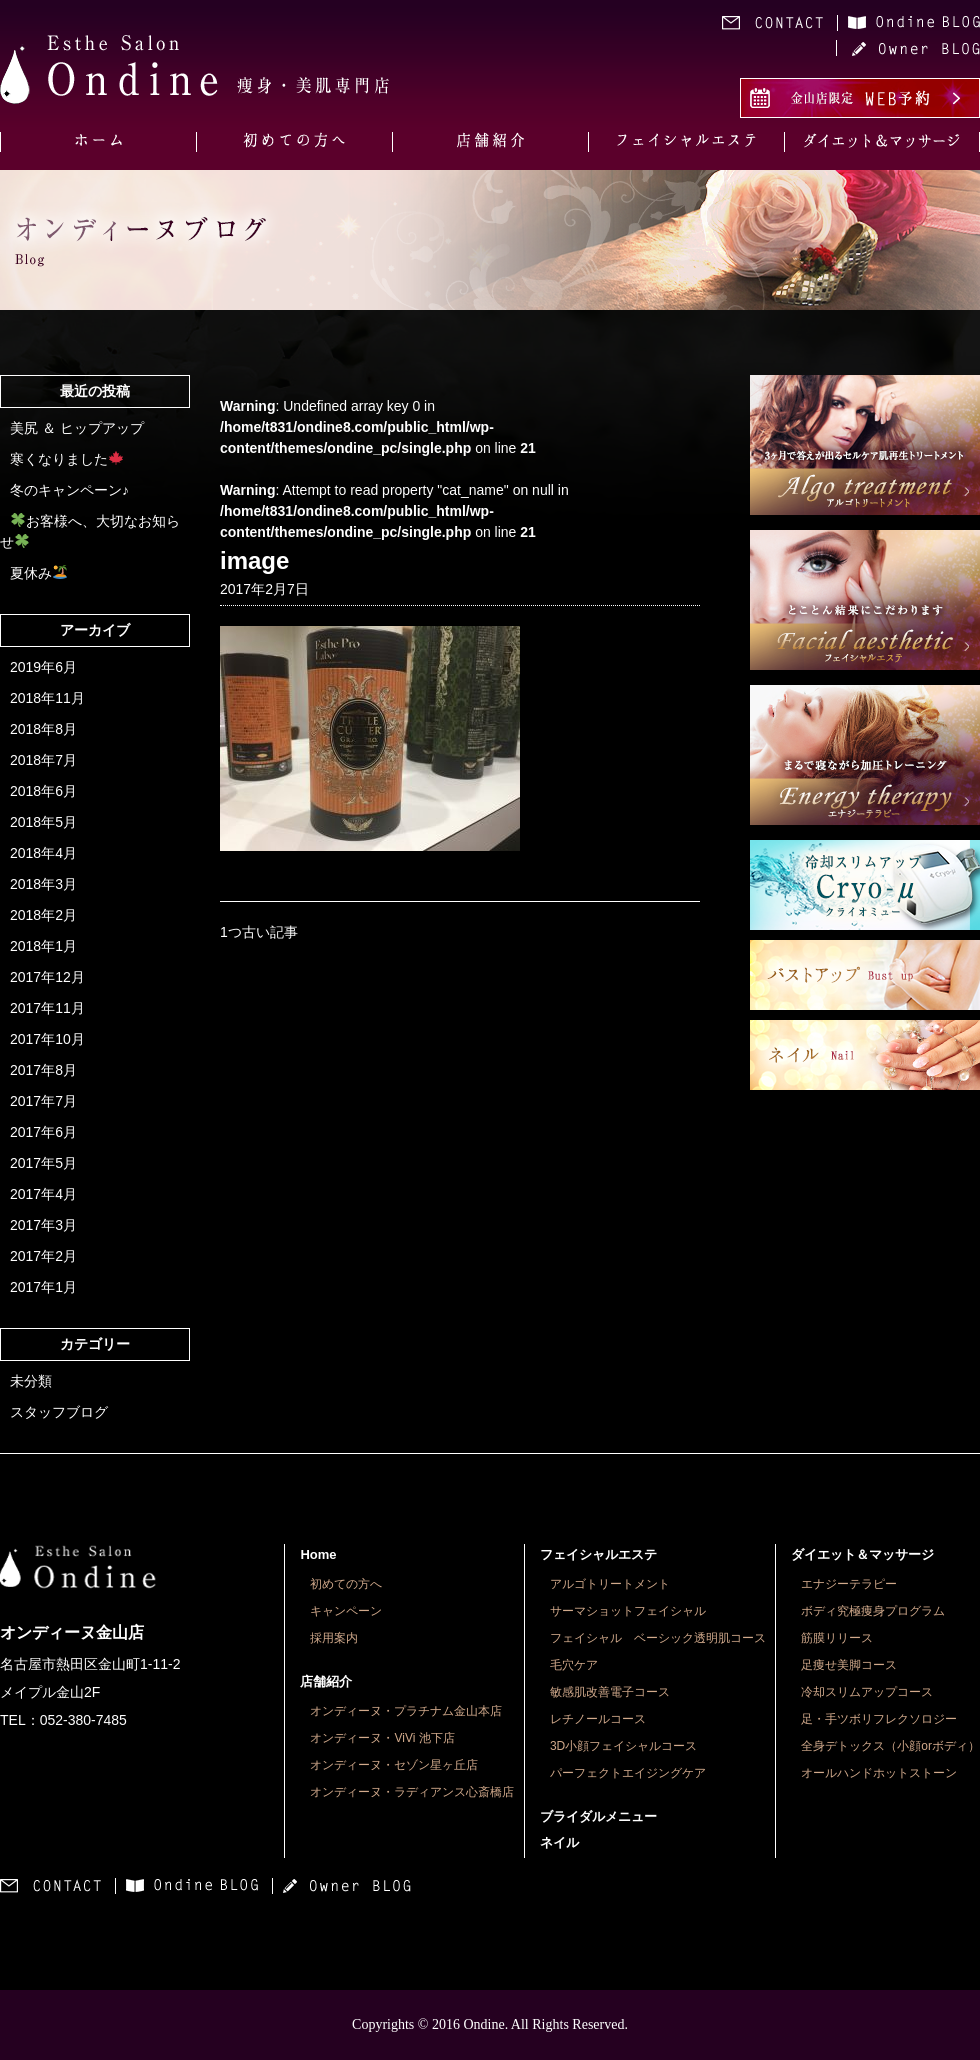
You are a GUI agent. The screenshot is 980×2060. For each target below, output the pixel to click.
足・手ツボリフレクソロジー (879, 1719)
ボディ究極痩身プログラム (873, 1611)
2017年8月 (43, 1070)
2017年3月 (43, 1225)
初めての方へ (346, 1584)
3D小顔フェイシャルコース (623, 1746)
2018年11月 (47, 698)
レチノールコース (598, 1719)
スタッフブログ (59, 1412)
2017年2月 (43, 1256)
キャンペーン (346, 1611)
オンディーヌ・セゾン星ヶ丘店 (394, 1765)
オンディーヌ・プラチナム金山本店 (406, 1711)
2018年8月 (43, 729)
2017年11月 (47, 1008)
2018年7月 (43, 760)
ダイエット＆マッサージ (862, 1554)
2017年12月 (47, 977)
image (254, 560)
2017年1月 (43, 1287)
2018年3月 (43, 884)
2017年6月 (43, 1132)
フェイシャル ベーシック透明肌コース (658, 1638)
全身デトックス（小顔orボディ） (890, 1746)
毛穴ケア (574, 1665)
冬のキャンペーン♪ (69, 490)
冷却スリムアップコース (867, 1692)
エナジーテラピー (849, 1584)
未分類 (31, 1381)
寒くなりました (66, 459)
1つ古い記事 (259, 932)
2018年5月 (43, 822)
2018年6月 (43, 791)
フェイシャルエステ (598, 1554)
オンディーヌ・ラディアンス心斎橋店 (412, 1792)
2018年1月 (43, 946)
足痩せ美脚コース (849, 1665)
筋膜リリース (837, 1638)
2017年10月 (47, 1039)
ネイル (559, 1842)
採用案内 (334, 1638)
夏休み (38, 573)
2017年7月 (43, 1101)
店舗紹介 (326, 1681)
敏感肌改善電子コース (610, 1692)
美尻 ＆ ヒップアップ (77, 428)
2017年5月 (43, 1163)
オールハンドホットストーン (879, 1773)
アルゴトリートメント (610, 1584)
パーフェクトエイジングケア (628, 1773)
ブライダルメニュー (598, 1816)
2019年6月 (43, 667)
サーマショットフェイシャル (628, 1611)
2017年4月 (43, 1194)
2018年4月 (43, 853)
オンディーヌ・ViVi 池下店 (382, 1738)
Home (318, 1554)
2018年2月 (43, 915)
